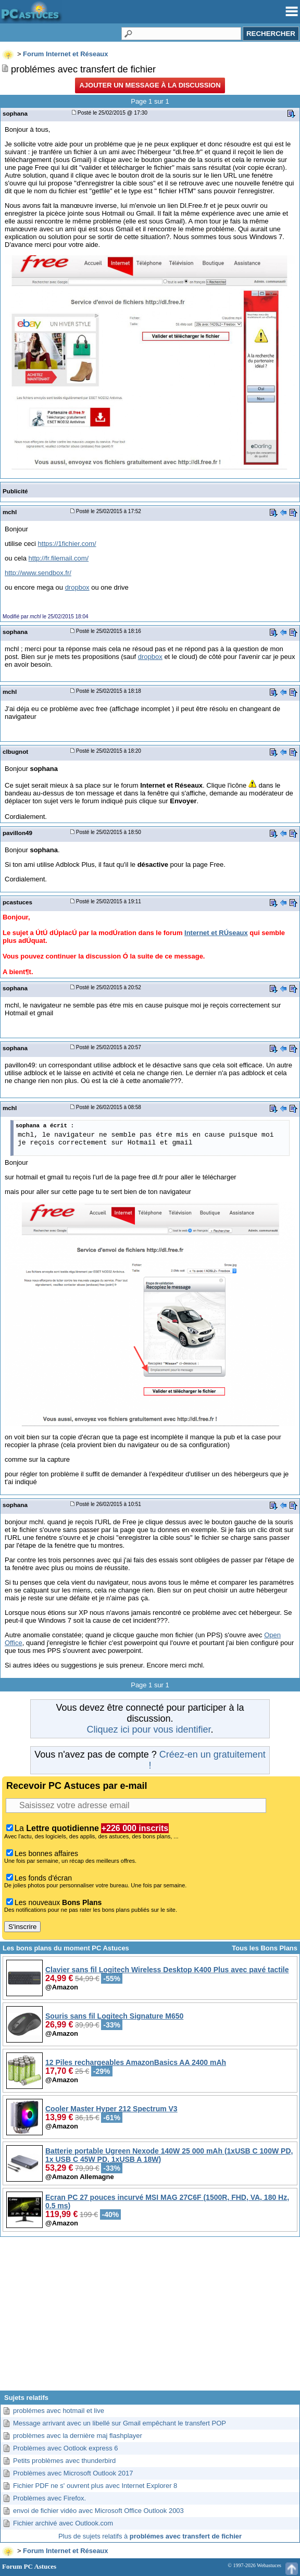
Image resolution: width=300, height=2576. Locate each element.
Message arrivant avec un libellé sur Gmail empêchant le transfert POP (119, 2423)
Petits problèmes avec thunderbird (64, 2461)
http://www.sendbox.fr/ (38, 573)
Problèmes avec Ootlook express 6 (65, 2448)
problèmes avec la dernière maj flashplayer (77, 2436)
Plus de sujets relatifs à (150, 2536)
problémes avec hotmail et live (58, 2411)
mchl (10, 511)
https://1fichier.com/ (67, 543)
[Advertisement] (150, 2318)
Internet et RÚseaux (216, 933)
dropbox (77, 587)
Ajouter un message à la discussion (149, 85)
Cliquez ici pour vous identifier (148, 1729)
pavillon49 (17, 832)
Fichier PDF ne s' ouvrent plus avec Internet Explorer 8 (95, 2486)
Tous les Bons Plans (264, 1948)
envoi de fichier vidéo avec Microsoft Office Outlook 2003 (98, 2511)
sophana (15, 113)
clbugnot (15, 751)
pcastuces (17, 902)
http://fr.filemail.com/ (59, 558)
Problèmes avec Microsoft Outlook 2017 (73, 2473)
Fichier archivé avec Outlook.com (63, 2523)
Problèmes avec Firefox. (49, 2498)
